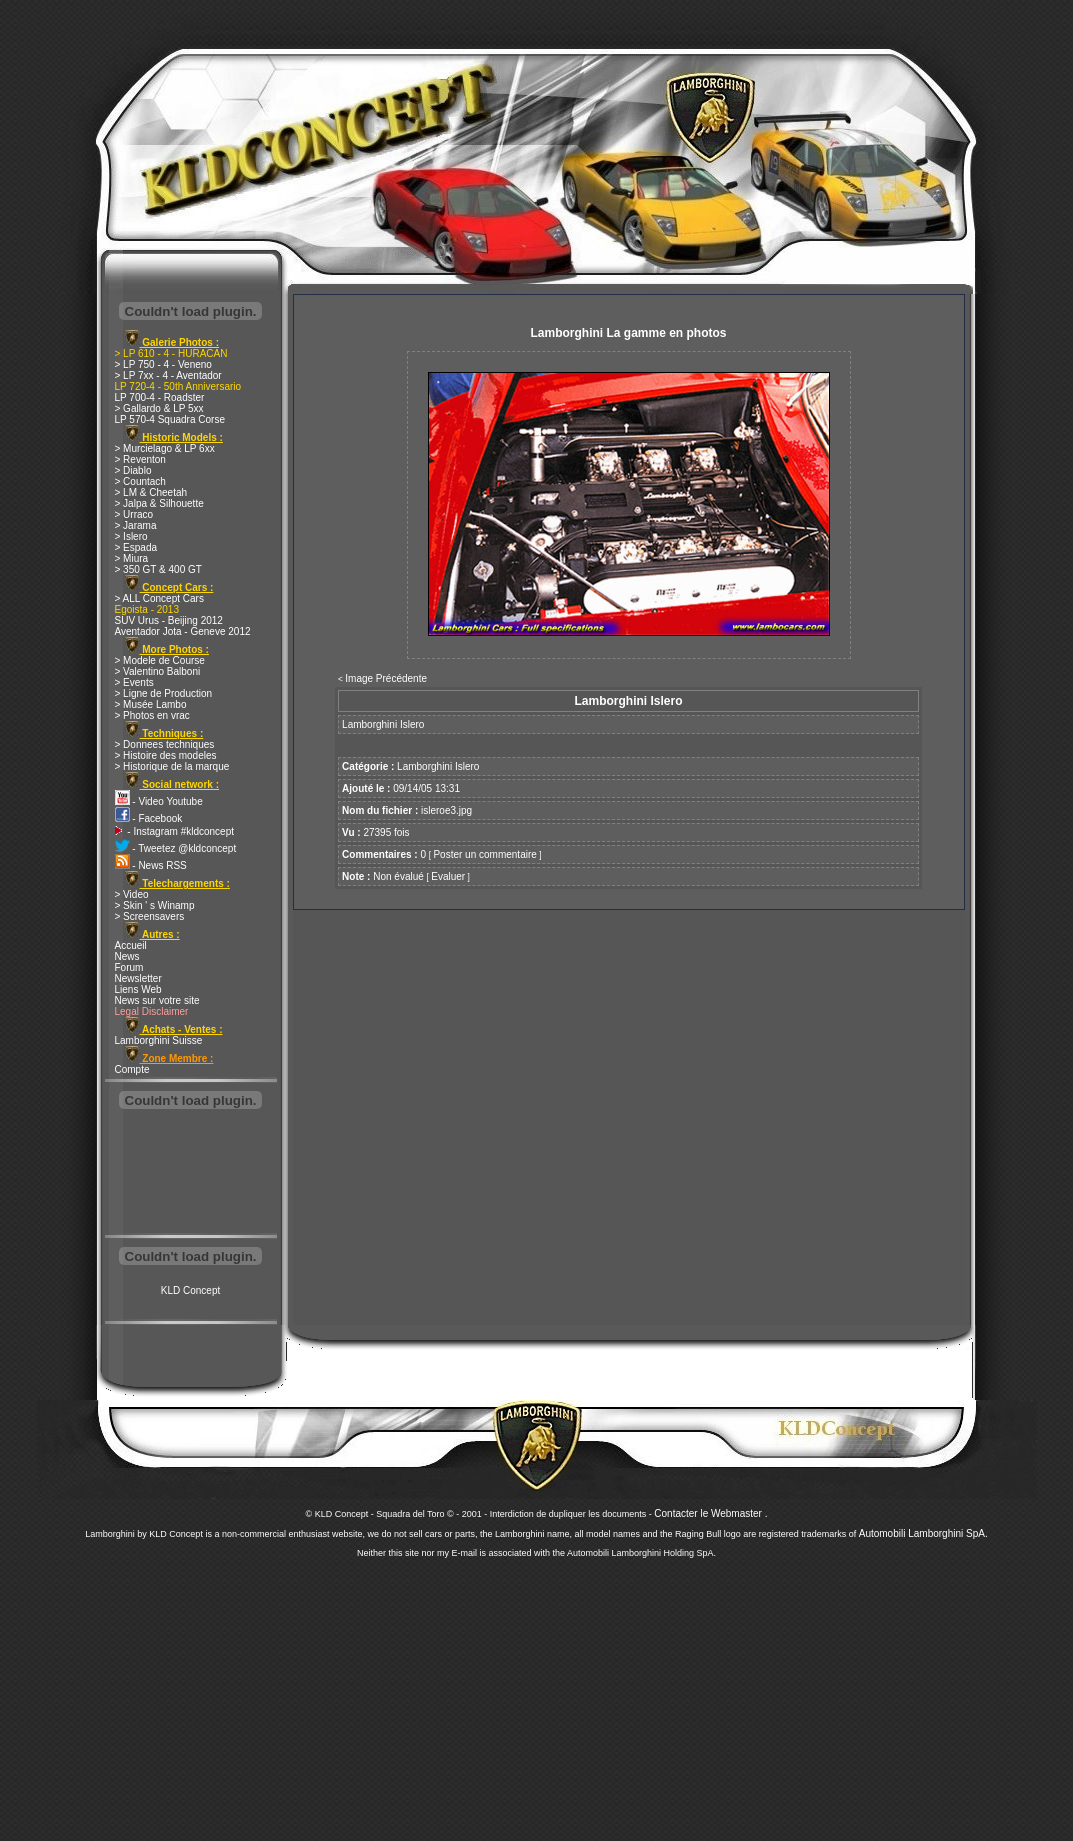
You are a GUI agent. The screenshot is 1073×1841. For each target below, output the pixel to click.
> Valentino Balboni (158, 671)
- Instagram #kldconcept (175, 831)
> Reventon (140, 459)
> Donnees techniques (165, 744)
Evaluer (448, 876)
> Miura (132, 558)
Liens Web (138, 989)
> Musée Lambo (151, 704)
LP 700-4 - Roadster (160, 397)
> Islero (131, 536)
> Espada (136, 547)
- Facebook (149, 818)
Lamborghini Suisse (159, 1040)
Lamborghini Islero (438, 766)
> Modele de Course (160, 660)
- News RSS (151, 865)
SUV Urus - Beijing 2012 (169, 620)
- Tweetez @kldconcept (176, 848)
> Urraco (134, 514)
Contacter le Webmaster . (710, 1513)
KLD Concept (190, 1290)
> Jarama (136, 525)
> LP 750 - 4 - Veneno (163, 364)
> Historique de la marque (172, 766)
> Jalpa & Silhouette (159, 503)
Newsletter (138, 978)
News (127, 956)
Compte (132, 1069)
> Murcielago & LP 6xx (165, 448)
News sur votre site (157, 1000)
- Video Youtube (159, 801)
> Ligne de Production (164, 693)
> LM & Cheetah (151, 492)
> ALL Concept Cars (159, 598)
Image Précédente (386, 678)
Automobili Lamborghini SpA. (923, 1533)
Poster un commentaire (484, 854)
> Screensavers (150, 916)
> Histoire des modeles (166, 755)
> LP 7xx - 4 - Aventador (168, 375)
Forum (129, 967)
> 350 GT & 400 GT (158, 569)
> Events (134, 682)
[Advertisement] (191, 1174)
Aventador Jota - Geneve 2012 (183, 631)
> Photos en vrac (152, 715)
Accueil (131, 945)
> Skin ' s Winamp (155, 905)
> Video (132, 894)
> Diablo (133, 470)
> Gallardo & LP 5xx (159, 408)
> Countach (140, 481)
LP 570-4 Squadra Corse (170, 419)
